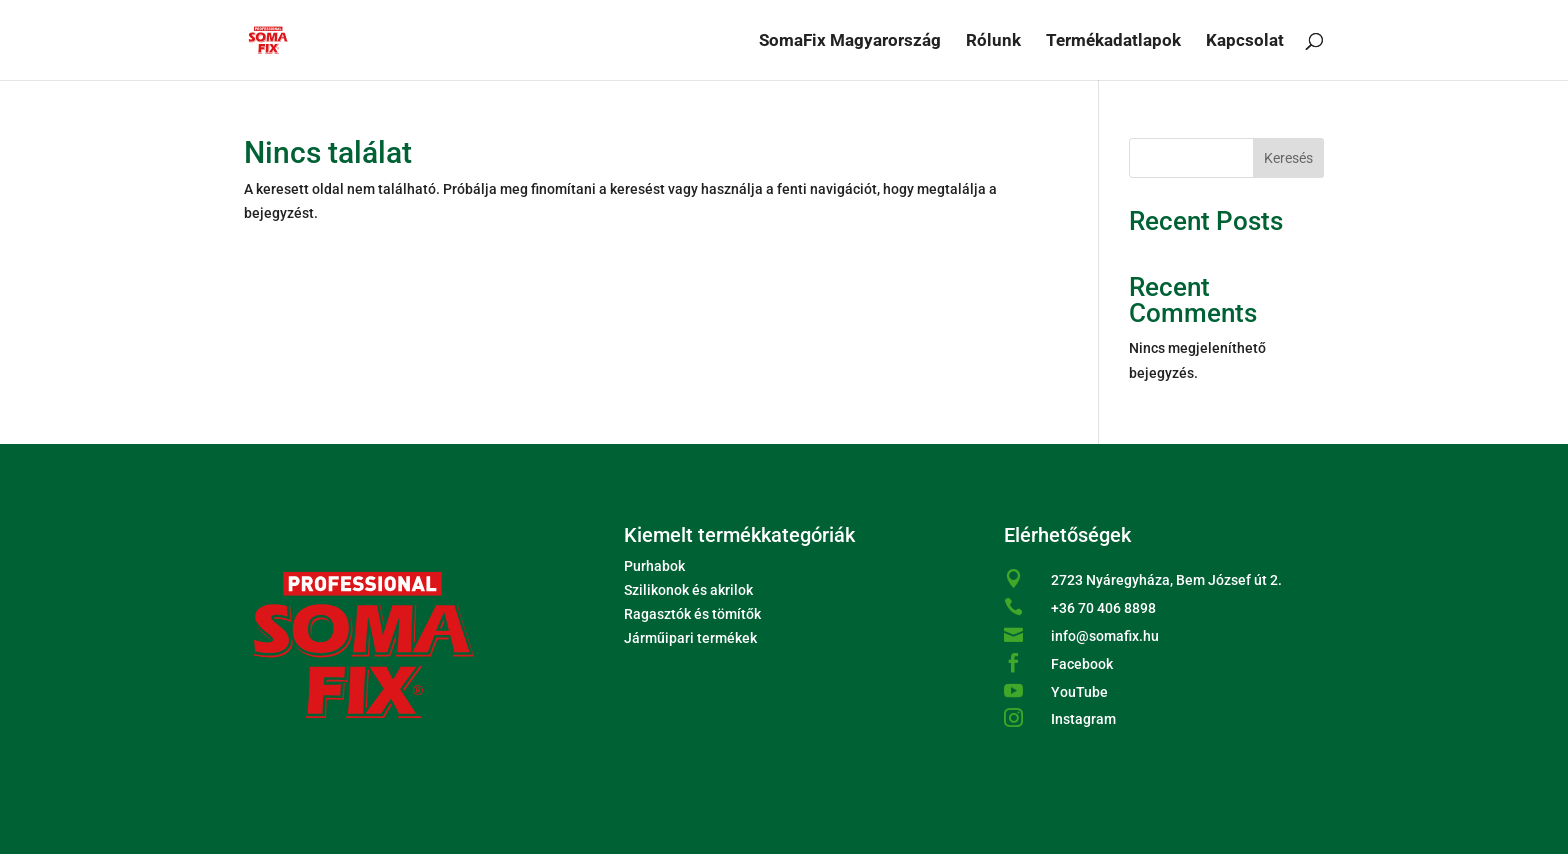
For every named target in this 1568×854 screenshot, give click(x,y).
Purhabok (654, 566)
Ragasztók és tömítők (692, 614)
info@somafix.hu (1105, 636)
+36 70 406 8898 (1103, 608)
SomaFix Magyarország (850, 41)
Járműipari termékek (690, 638)
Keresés (1288, 158)
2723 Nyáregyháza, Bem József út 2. (1166, 580)
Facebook (1082, 664)
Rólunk (993, 41)
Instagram (1083, 719)
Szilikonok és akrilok (688, 590)
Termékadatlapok (1113, 41)
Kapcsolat (1245, 41)
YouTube (1079, 692)
